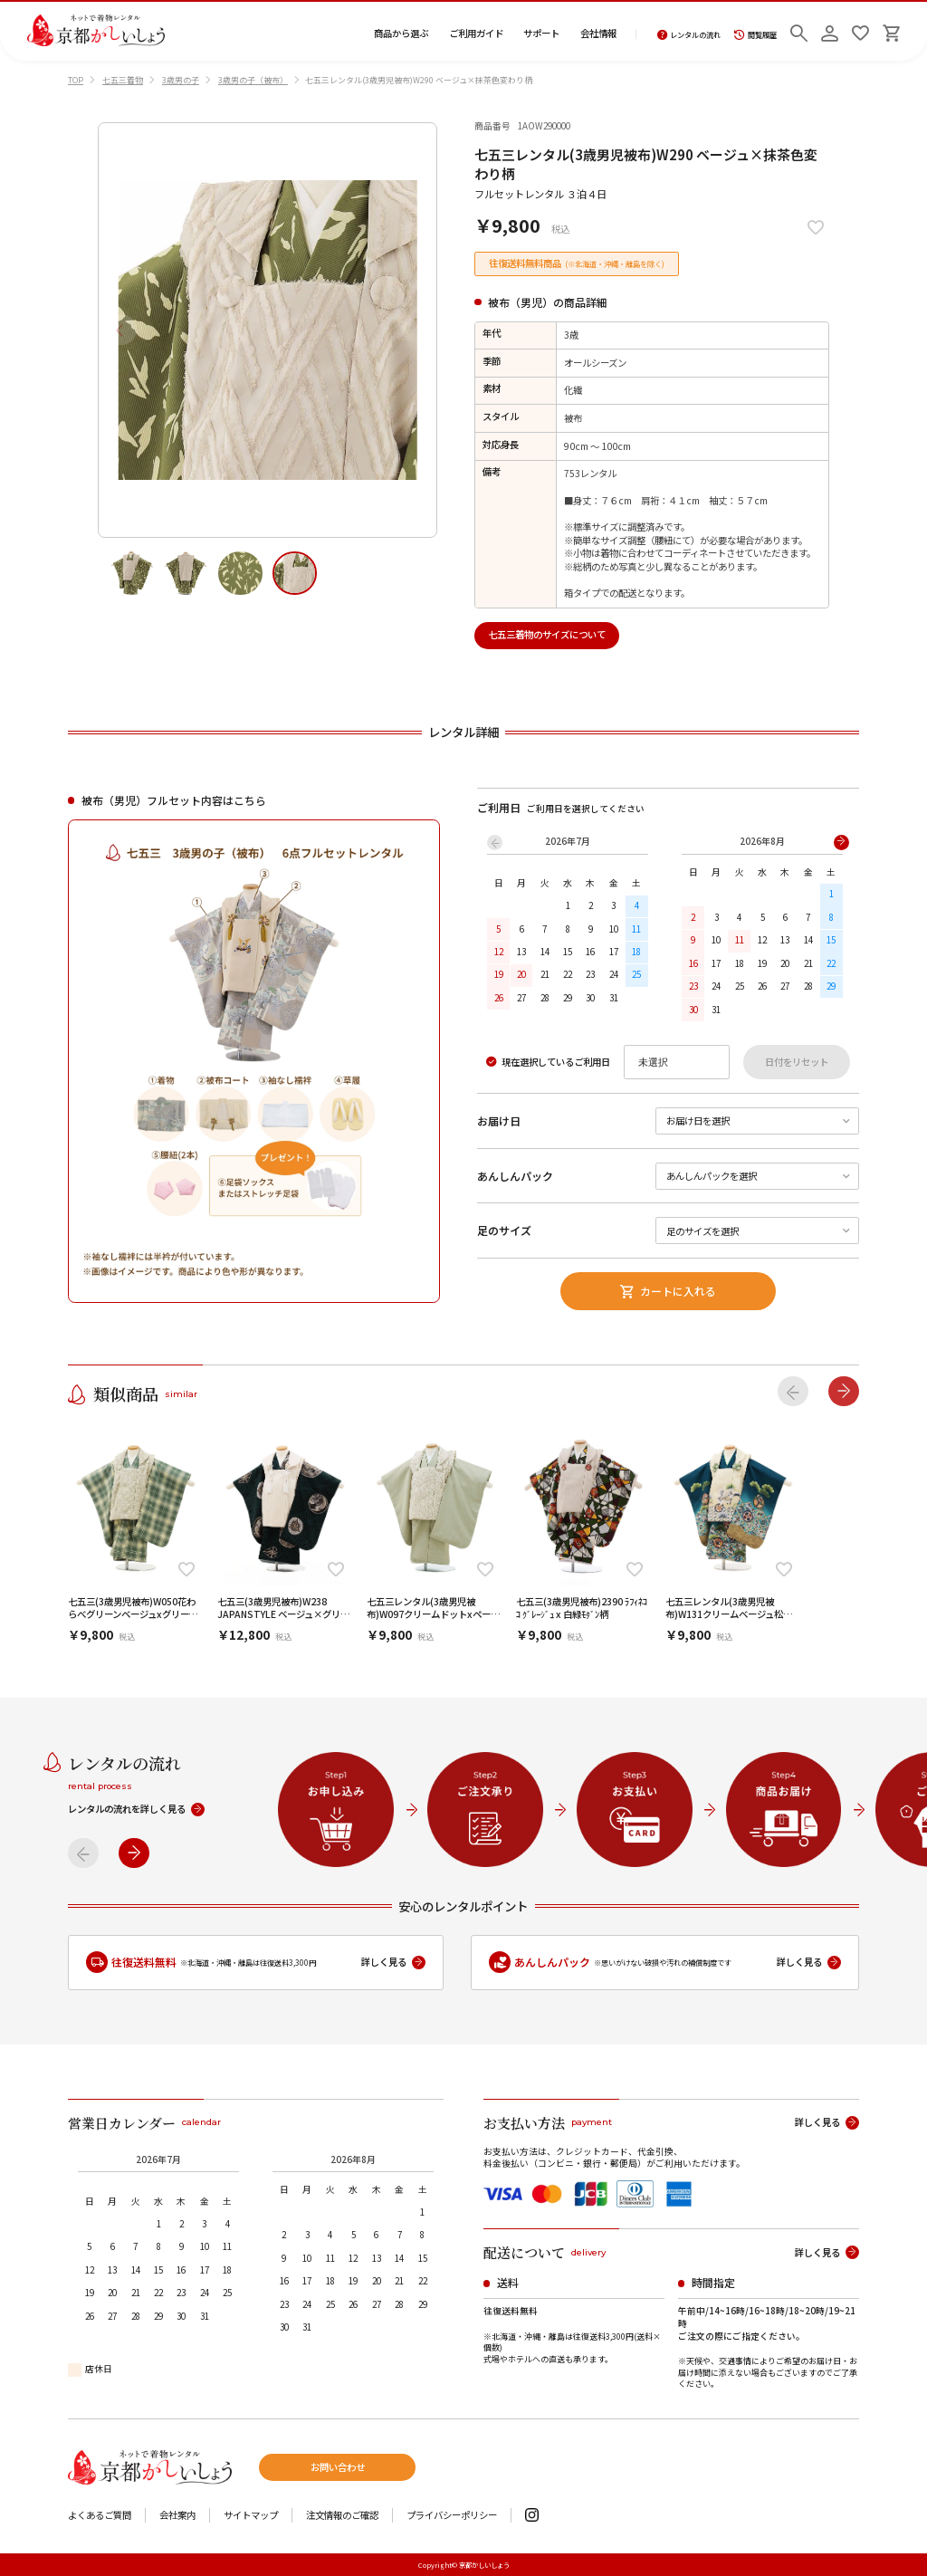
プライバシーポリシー (451, 2516)
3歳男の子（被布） (253, 80)
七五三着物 (122, 80)
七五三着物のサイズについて (547, 634)
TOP (75, 80)
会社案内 (177, 2516)
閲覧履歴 (755, 35)
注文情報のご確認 (342, 2516)
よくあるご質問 (99, 2516)
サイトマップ (251, 2516)
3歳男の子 (180, 80)
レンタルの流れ (689, 35)
